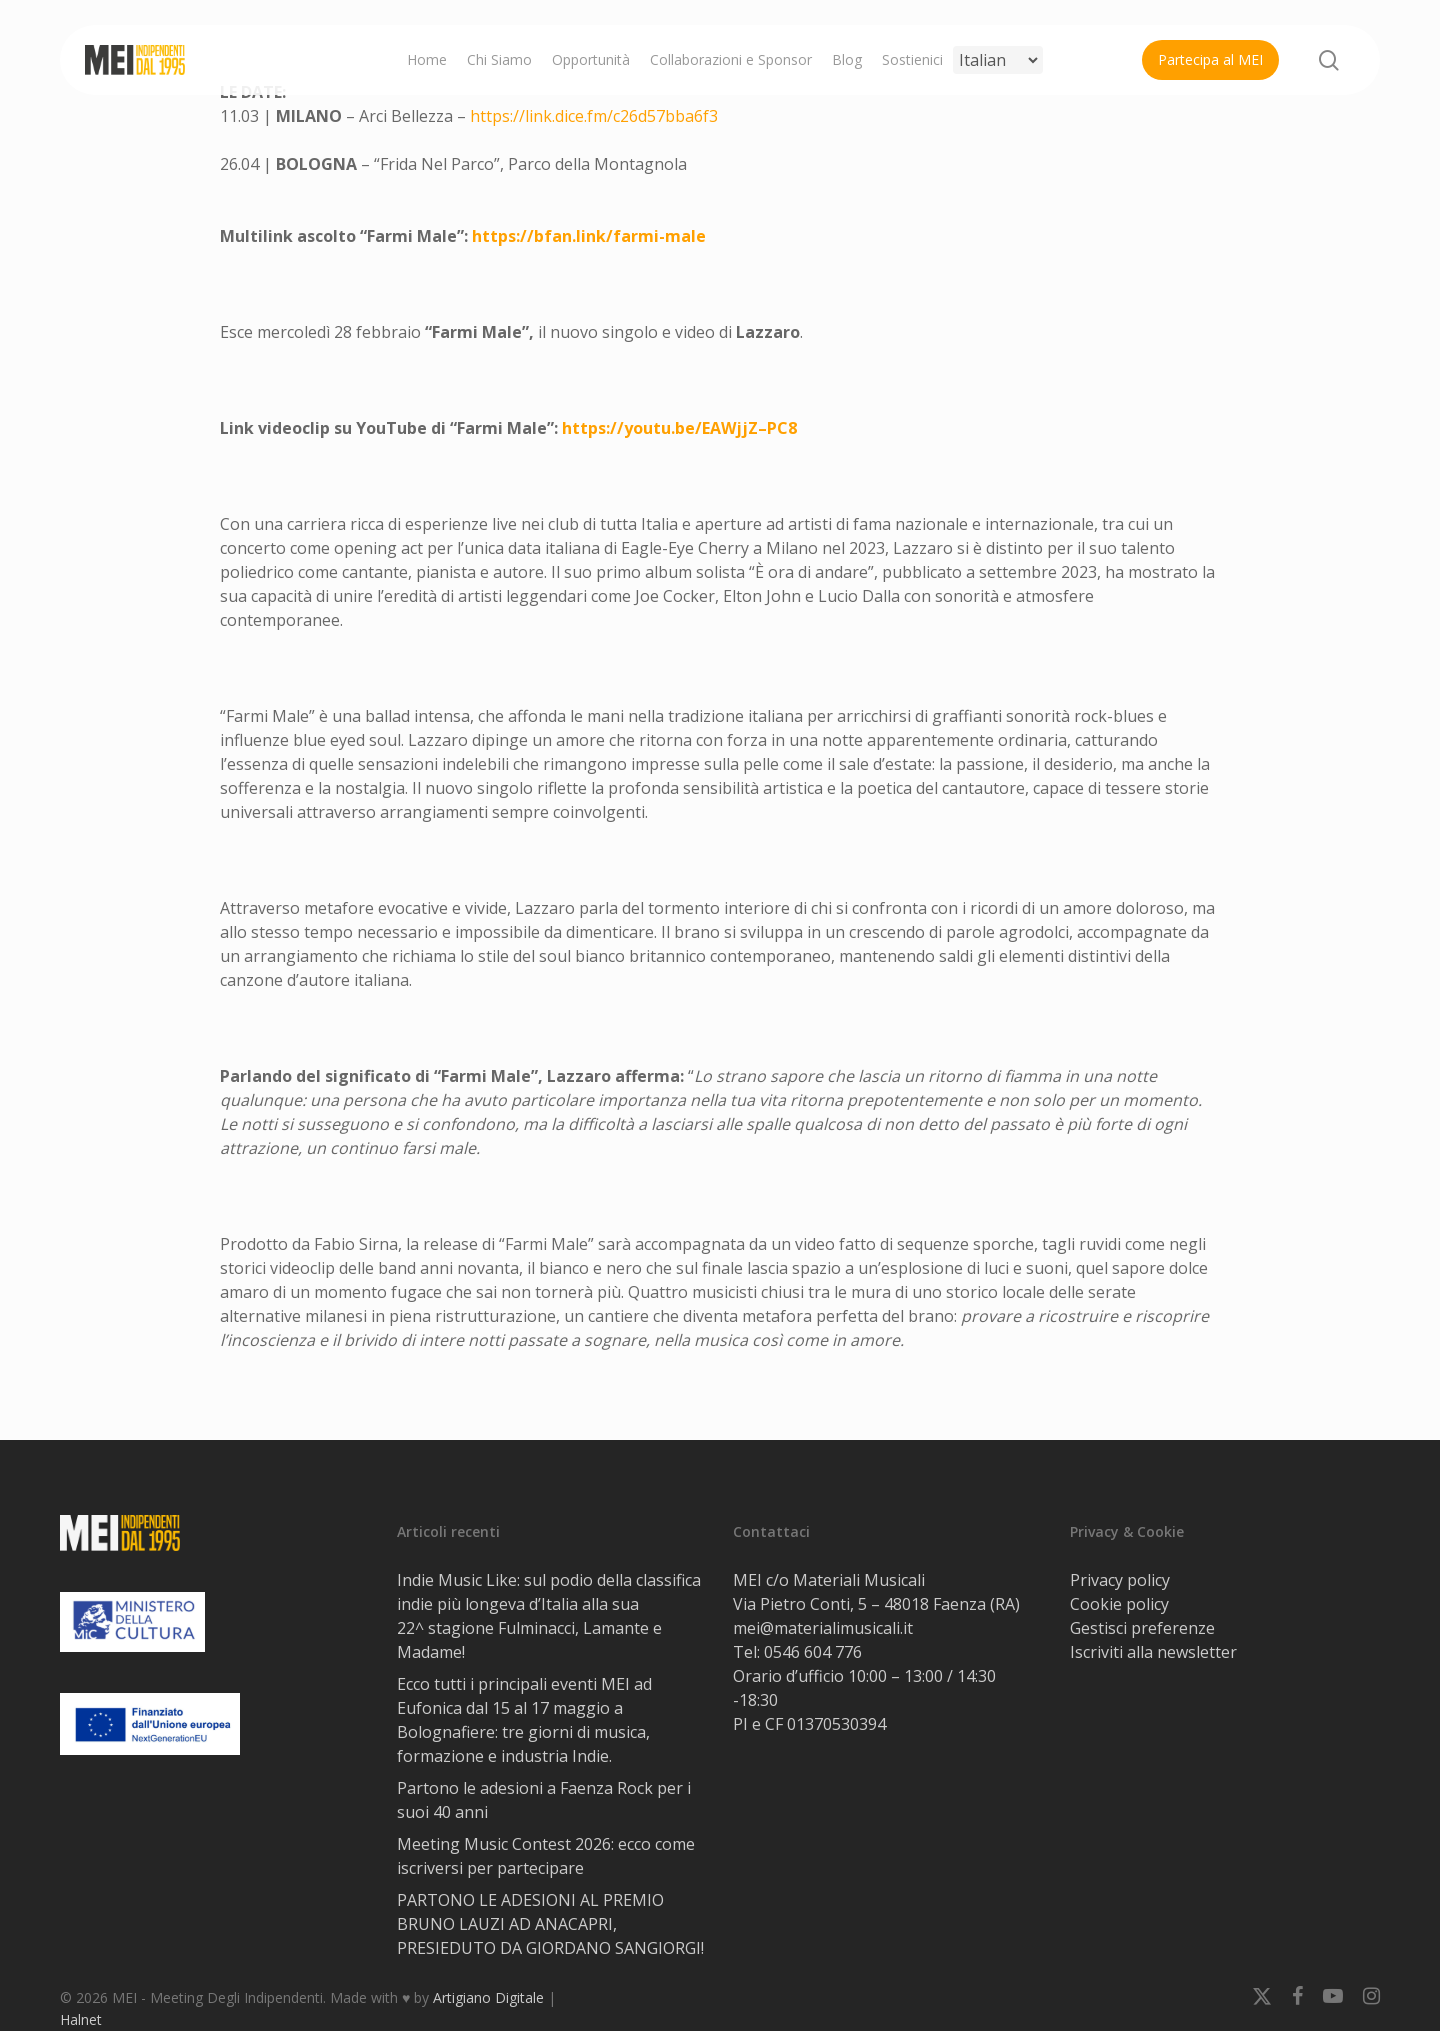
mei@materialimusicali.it (823, 1628)
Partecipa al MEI (1210, 59)
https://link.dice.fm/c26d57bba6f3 (594, 116)
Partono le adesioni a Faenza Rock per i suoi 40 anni (544, 1800)
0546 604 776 (813, 1652)
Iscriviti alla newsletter (1153, 1652)
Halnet (81, 2019)
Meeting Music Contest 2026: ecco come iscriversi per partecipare (546, 1856)
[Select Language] (998, 60)
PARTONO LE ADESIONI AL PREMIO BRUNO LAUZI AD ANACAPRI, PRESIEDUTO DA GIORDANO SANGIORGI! (550, 1924)
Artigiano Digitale (488, 1997)
